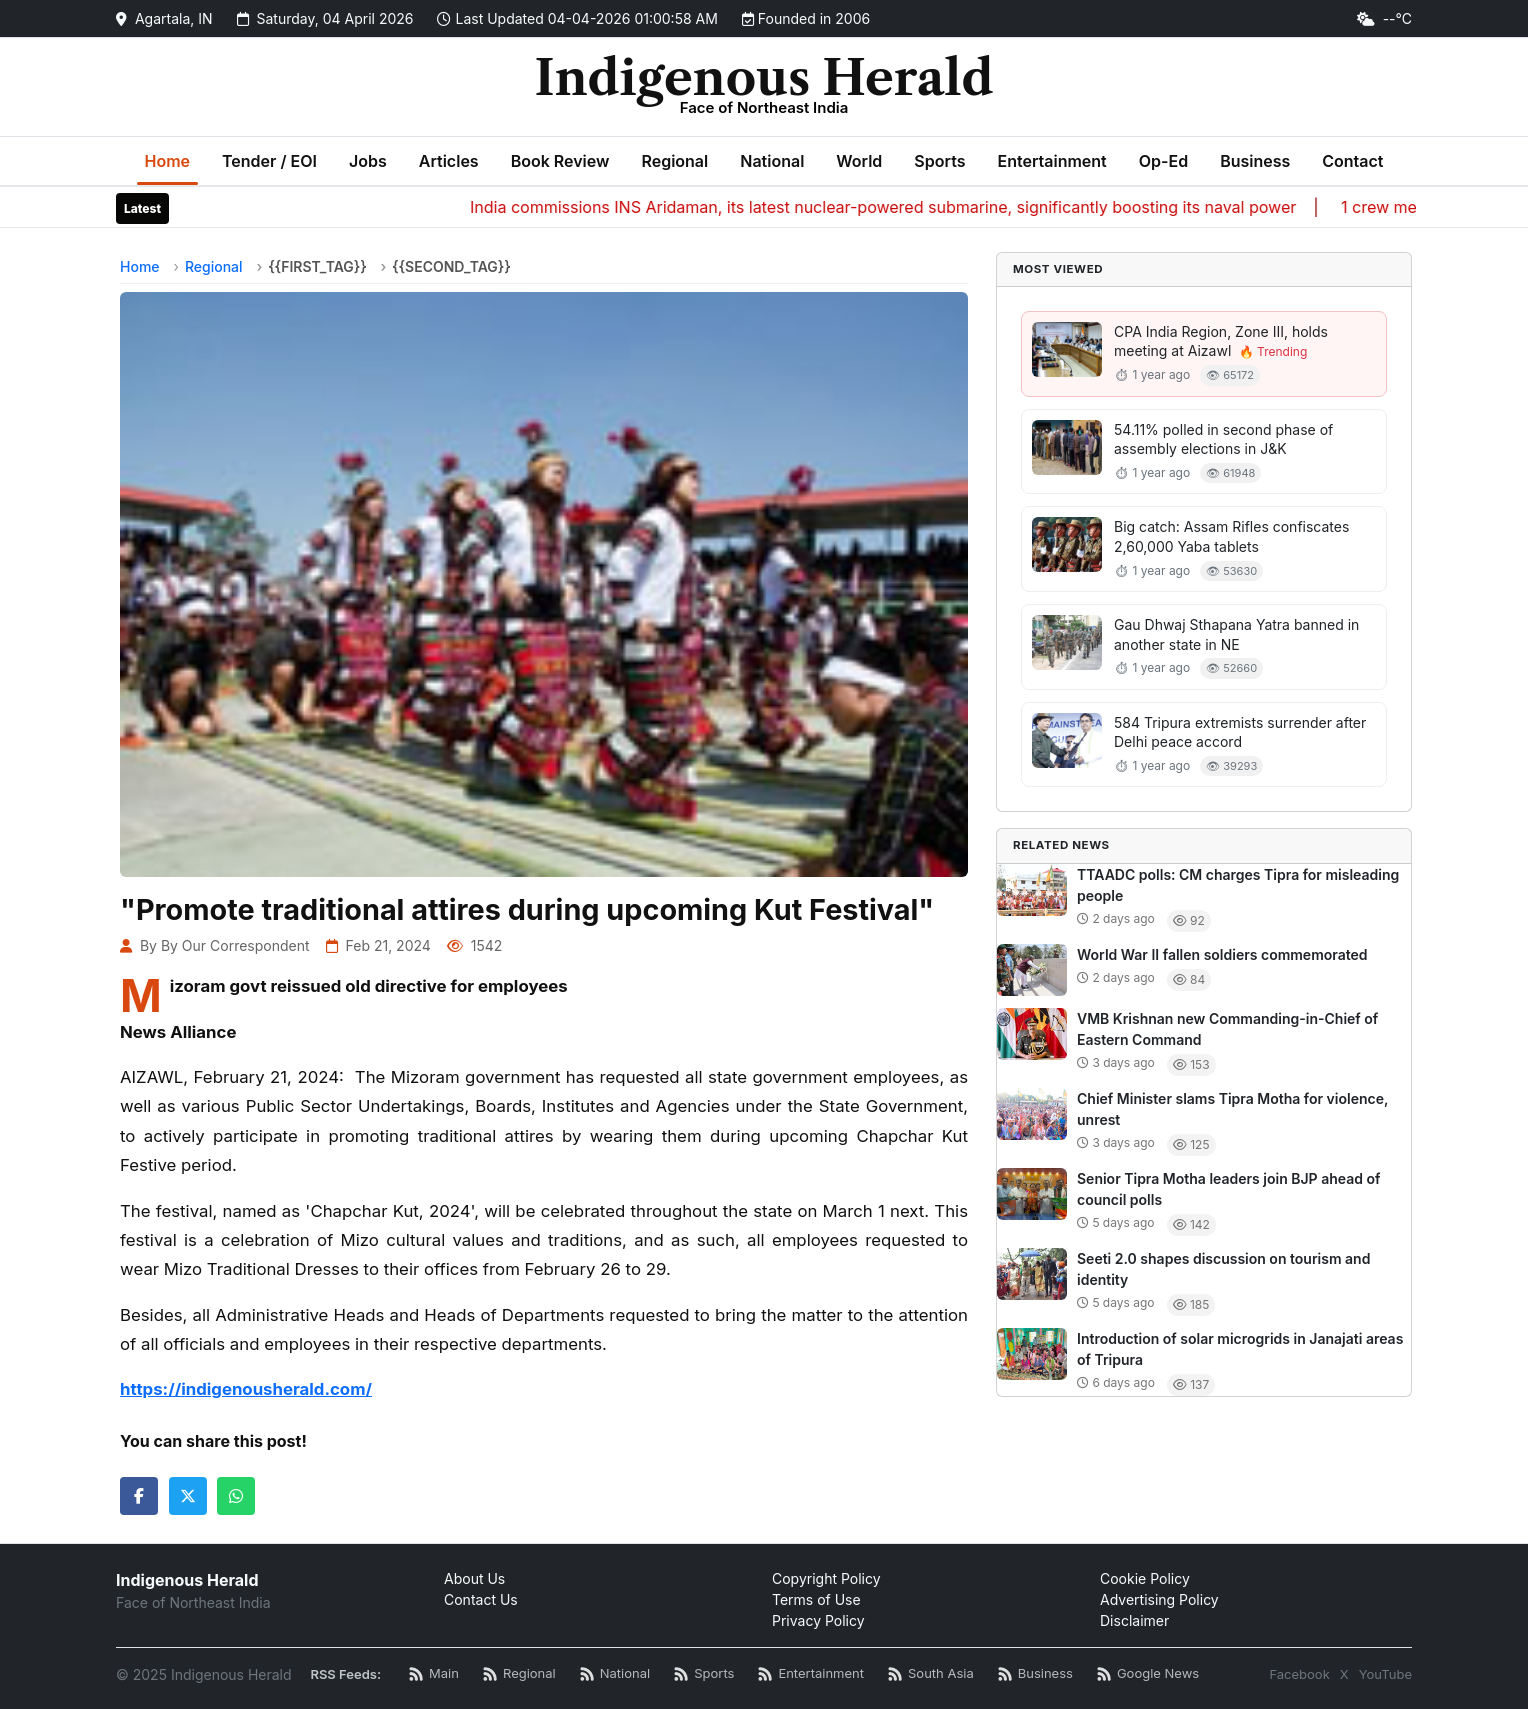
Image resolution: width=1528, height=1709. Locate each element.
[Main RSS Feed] (434, 1674)
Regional (674, 161)
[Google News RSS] (1148, 1674)
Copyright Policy (826, 1578)
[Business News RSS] (1035, 1674)
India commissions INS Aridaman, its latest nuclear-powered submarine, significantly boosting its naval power (920, 207)
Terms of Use (816, 1599)
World (859, 161)
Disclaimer (1134, 1620)
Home (168, 161)
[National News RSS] (615, 1674)
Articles (449, 161)
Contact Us (481, 1599)
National (772, 161)
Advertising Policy (1159, 1599)
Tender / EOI (269, 161)
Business (1255, 161)
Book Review (560, 161)
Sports (939, 161)
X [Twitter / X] (1344, 1674)
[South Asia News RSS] (931, 1674)
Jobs (368, 161)
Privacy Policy (818, 1620)
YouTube (1385, 1674)
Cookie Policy (1145, 1578)
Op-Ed (1163, 161)
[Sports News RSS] (704, 1674)
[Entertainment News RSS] (811, 1674)
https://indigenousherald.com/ (246, 1389)
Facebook (1299, 1674)
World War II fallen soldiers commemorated (1222, 954)
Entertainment (1051, 161)
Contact (1352, 161)
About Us (474, 1578)
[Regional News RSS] (519, 1674)
